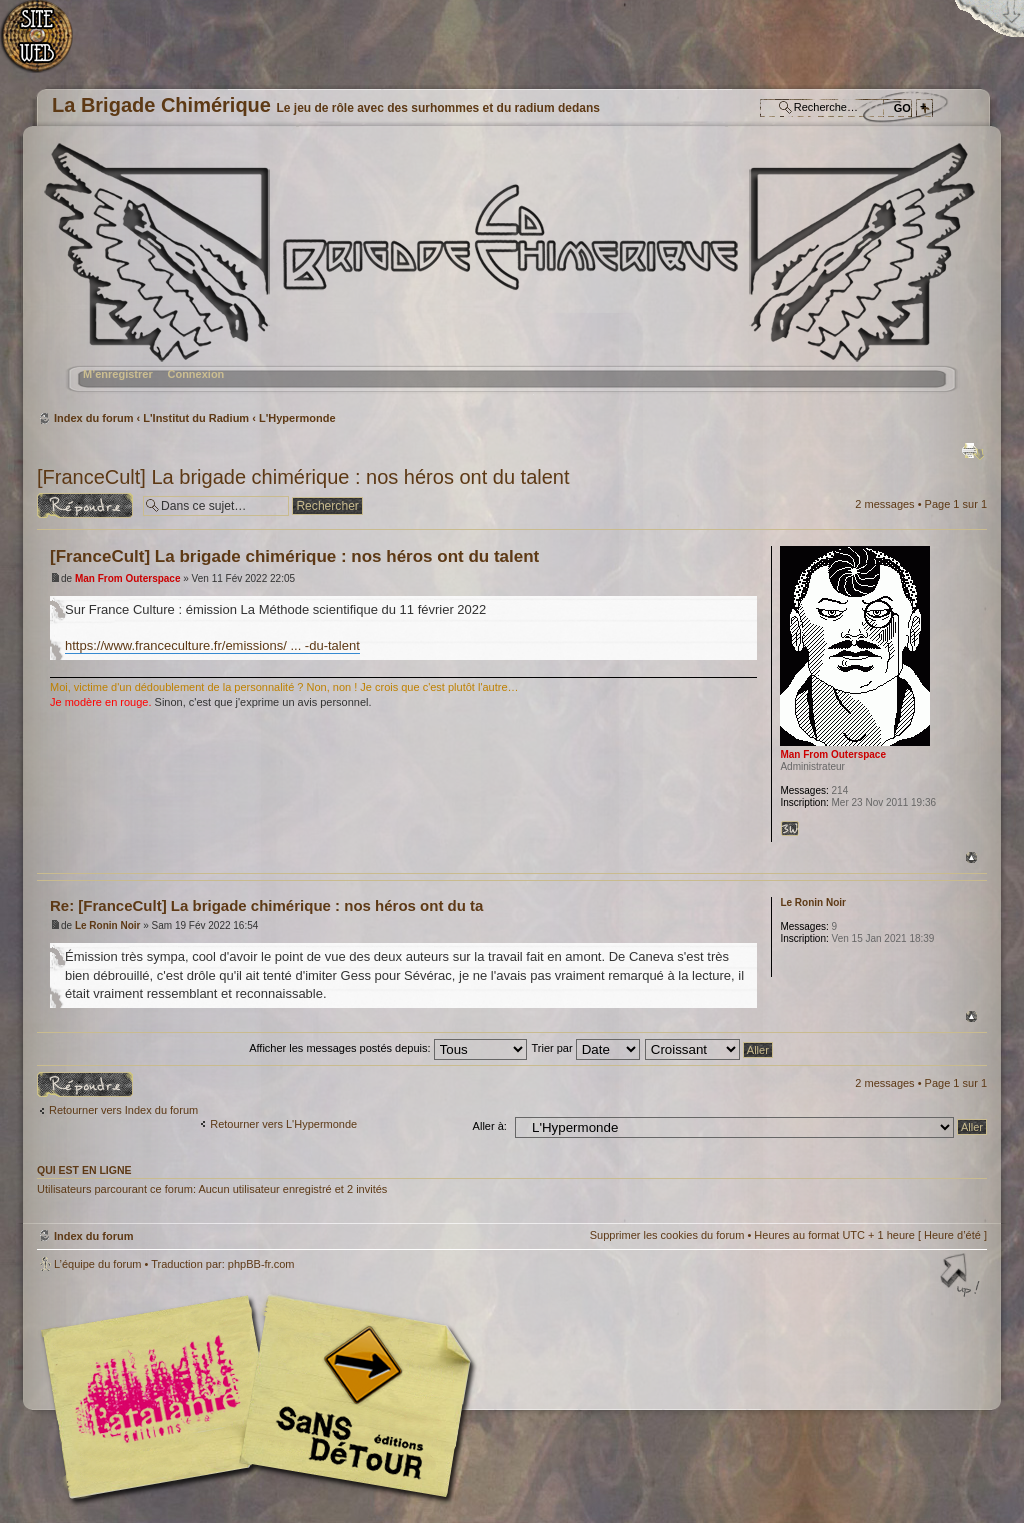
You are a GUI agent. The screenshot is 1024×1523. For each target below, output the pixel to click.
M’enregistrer (118, 374)
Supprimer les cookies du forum (667, 1235)
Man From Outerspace (128, 578)
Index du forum (509, 275)
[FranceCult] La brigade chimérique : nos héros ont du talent (303, 477)
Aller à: (490, 1126)
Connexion (195, 374)
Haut (971, 857)
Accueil (47, 45)
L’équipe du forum (97, 1264)
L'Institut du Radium (196, 418)
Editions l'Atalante (262, 1397)
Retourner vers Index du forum (123, 1110)
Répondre (85, 505)
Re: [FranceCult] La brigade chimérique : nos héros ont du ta (266, 905)
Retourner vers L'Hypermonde (283, 1124)
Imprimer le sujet (973, 451)
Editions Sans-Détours (352, 1399)
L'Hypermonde (297, 418)
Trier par (585, 1048)
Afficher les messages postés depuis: (387, 1048)
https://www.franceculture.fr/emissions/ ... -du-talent (212, 645)
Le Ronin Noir (108, 925)
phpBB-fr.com (261, 1264)
